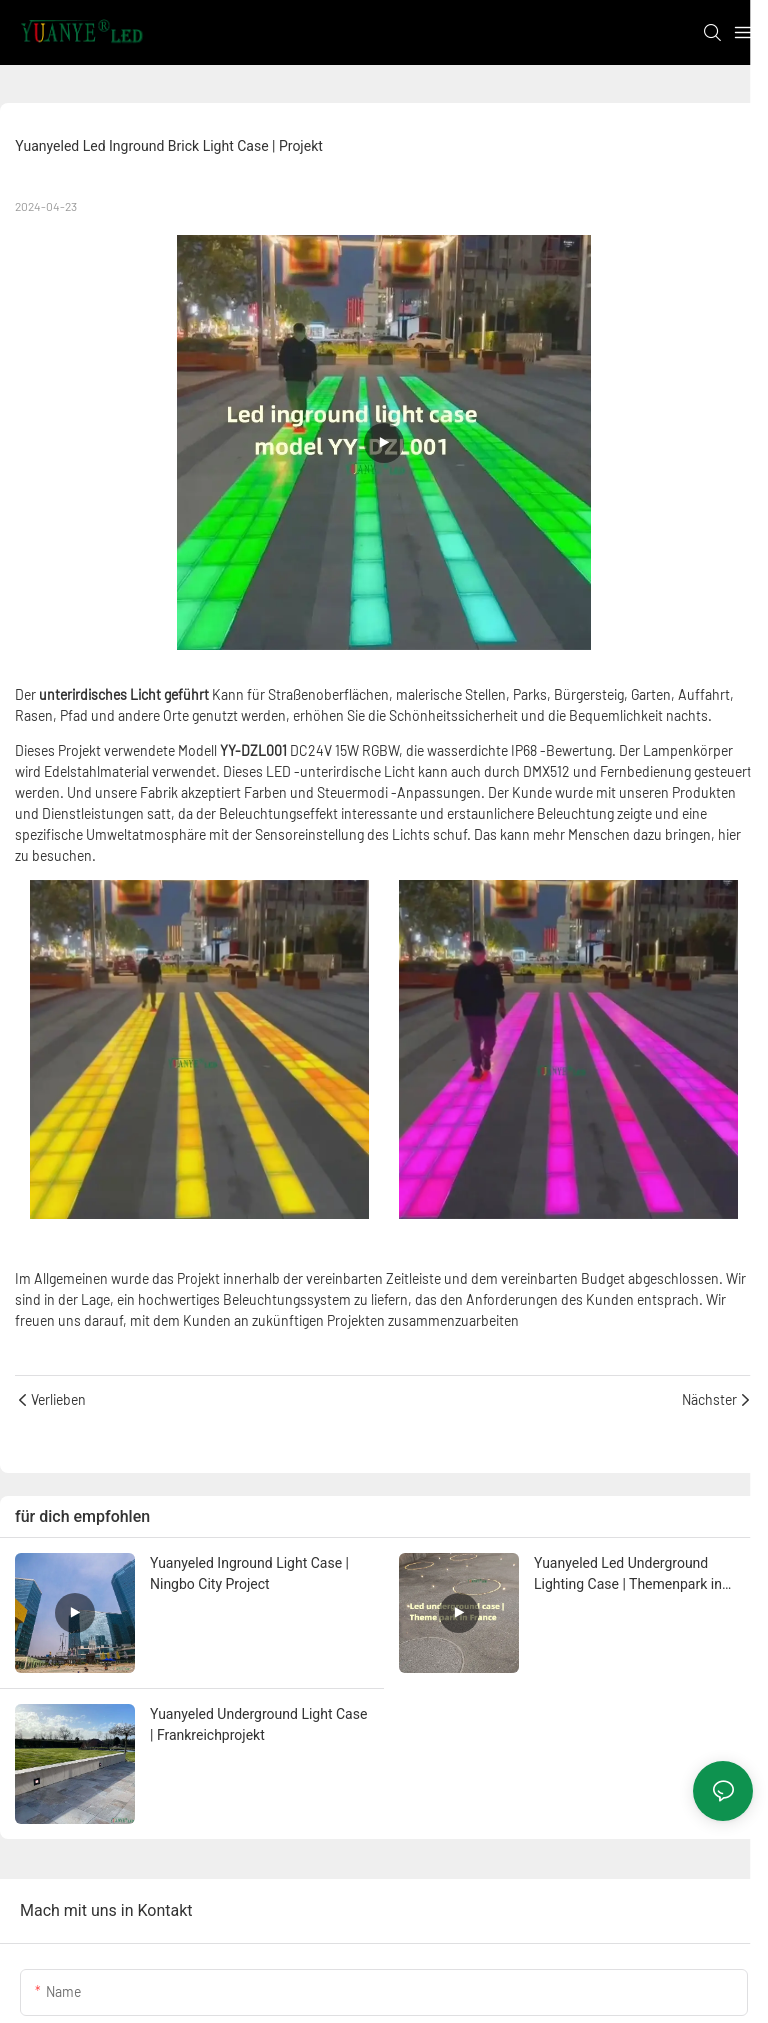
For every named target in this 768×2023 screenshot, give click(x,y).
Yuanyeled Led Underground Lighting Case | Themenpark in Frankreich (628, 1575)
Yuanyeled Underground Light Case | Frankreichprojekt (258, 1724)
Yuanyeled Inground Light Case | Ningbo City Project (249, 1573)
